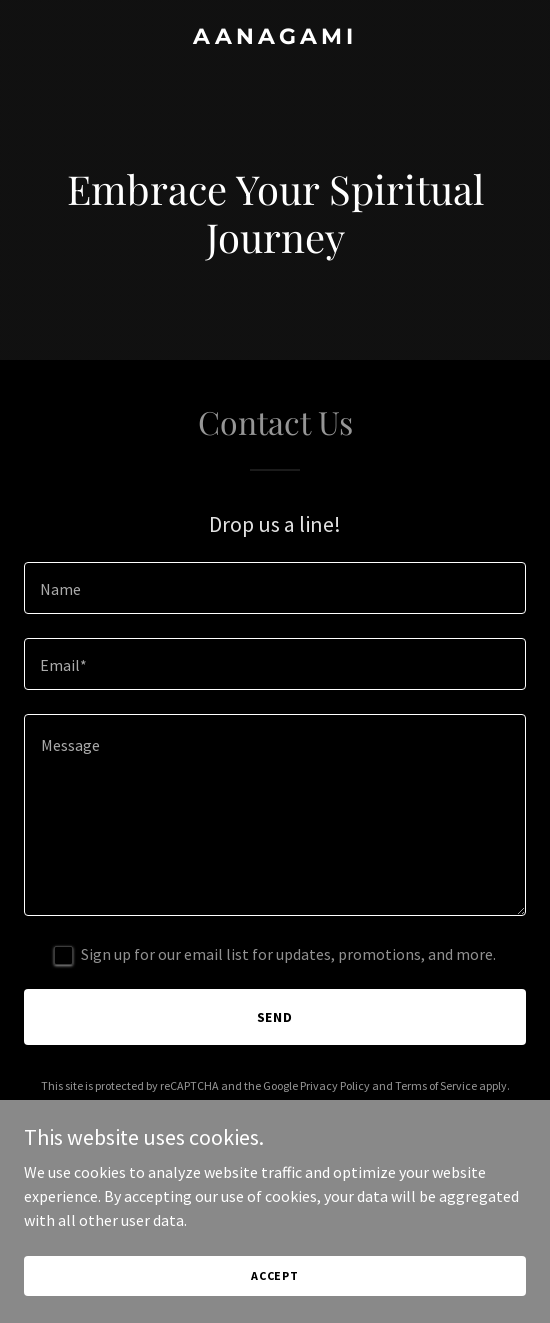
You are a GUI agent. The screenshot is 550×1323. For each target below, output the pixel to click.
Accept (275, 1275)
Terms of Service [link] (436, 1085)
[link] (275, 38)
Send (275, 1017)
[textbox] (275, 588)
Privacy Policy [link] (335, 1085)
